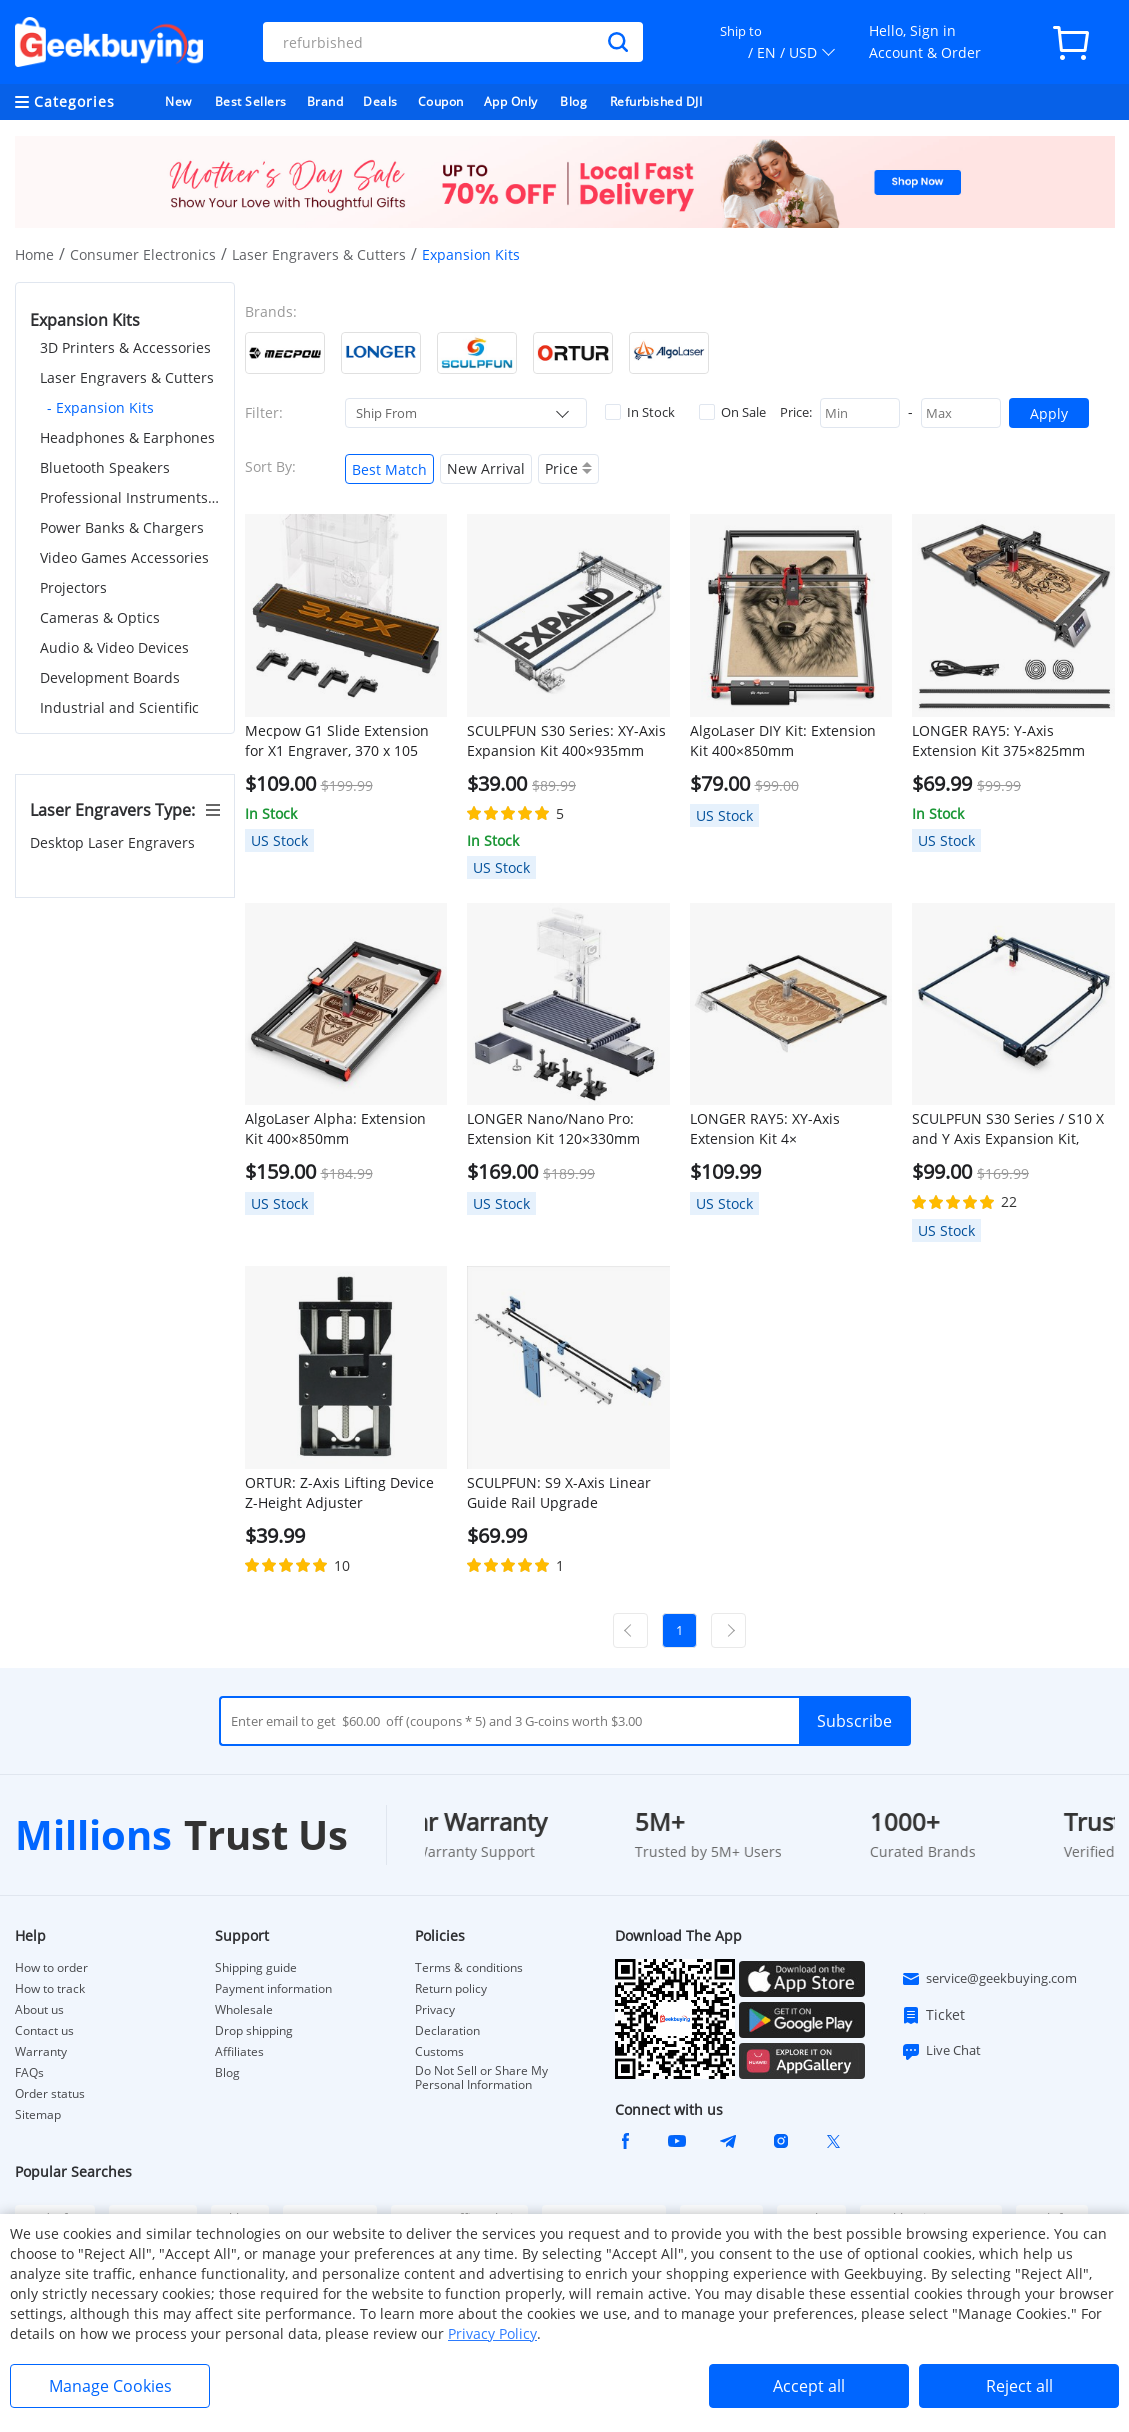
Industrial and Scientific (119, 707)
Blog (573, 101)
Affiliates (239, 2052)
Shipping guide (256, 1968)
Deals (380, 101)
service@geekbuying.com (989, 1979)
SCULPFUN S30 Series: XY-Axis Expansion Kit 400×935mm (566, 740)
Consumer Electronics (143, 254)
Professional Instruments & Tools (130, 497)
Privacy (435, 2010)
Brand (325, 101)
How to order (51, 1968)
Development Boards (110, 677)
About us (39, 2010)
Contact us (44, 2031)
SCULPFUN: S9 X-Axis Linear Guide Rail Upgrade (559, 1492)
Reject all (1019, 2386)
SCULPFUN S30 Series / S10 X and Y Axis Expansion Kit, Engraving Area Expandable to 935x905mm (1013, 1129)
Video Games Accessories (124, 557)
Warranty (41, 2052)
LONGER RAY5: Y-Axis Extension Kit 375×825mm (998, 740)
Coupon (441, 101)
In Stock (640, 412)
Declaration (447, 2031)
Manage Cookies (110, 2386)
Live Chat (941, 2051)
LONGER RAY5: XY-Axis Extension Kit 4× (765, 1128)
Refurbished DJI (656, 101)
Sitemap (38, 2114)
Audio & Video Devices (114, 647)
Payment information (273, 1989)
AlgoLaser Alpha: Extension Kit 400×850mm (335, 1128)
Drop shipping (254, 2031)
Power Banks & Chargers (122, 527)
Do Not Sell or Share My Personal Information (481, 2078)
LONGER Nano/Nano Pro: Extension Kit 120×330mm (553, 1128)
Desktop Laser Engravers (114, 842)
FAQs (29, 2073)
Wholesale (244, 2010)
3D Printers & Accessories (125, 347)
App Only (511, 101)
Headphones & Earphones (127, 437)
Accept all (809, 2386)
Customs (439, 2052)
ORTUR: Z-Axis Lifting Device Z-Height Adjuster (339, 1492)
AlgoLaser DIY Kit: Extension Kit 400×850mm (783, 740)
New (178, 101)
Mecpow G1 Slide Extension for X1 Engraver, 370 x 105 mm (337, 741)
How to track (50, 1989)
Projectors (73, 587)
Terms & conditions (469, 1968)
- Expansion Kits (100, 407)
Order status (50, 2094)
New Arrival (486, 468)
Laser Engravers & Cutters (319, 254)
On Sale (732, 412)
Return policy (451, 1989)
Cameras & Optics (100, 617)
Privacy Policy (492, 2333)
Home (34, 254)
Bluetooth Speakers (105, 467)
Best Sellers (251, 101)
